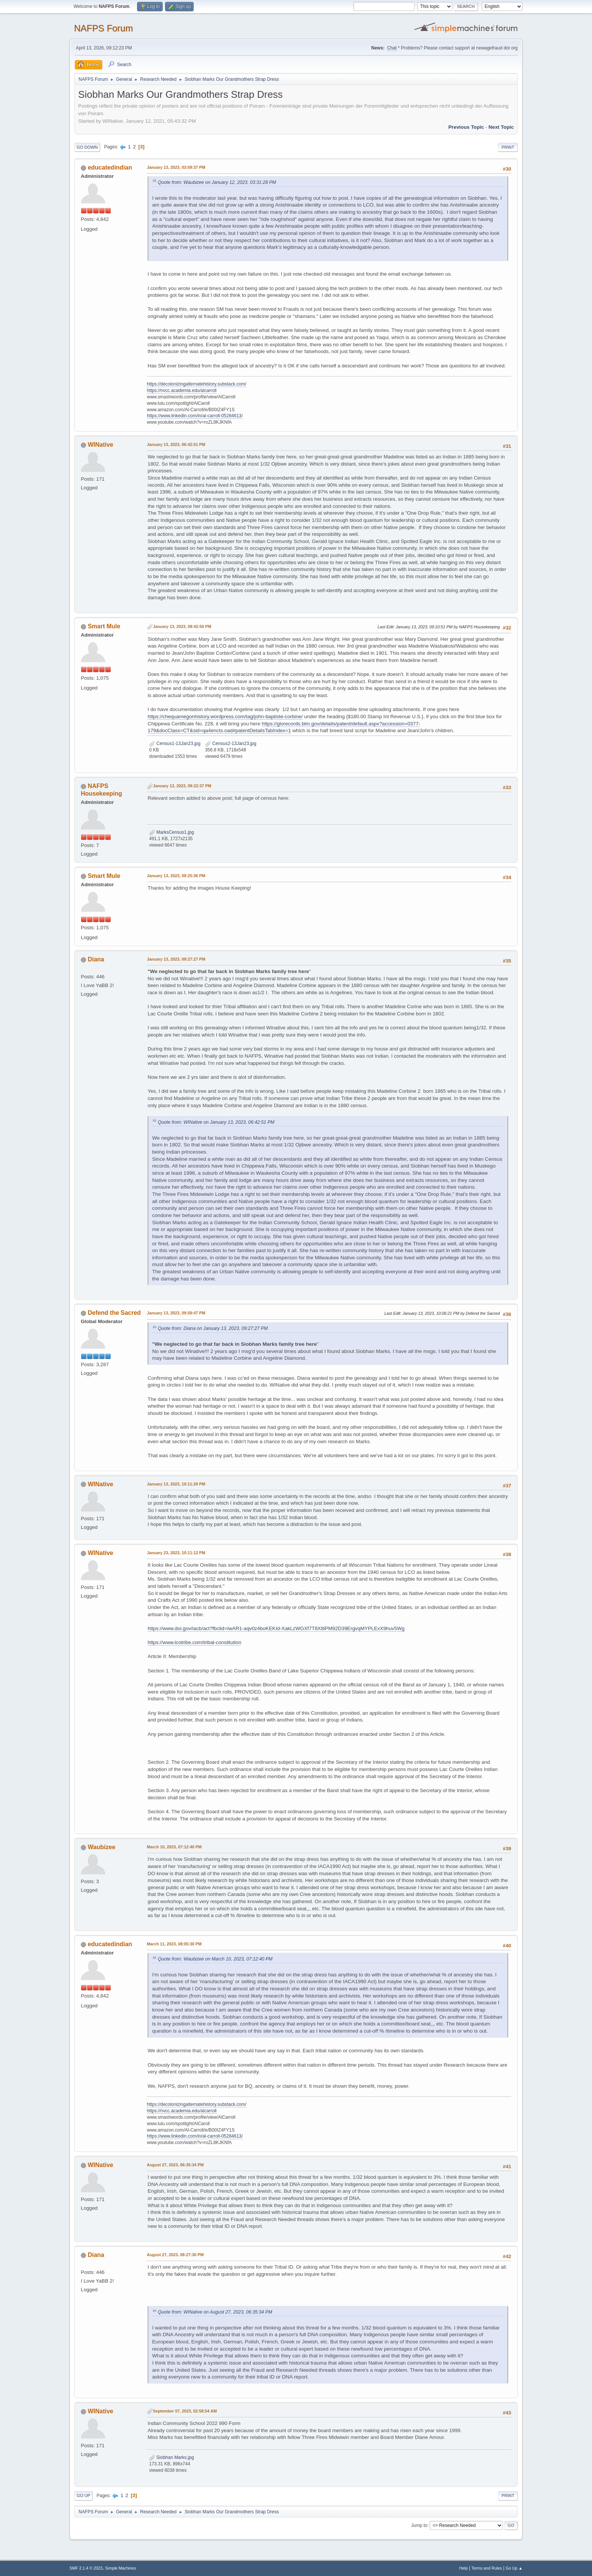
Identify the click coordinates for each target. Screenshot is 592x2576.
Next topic (501, 127)
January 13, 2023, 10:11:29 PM (176, 1484)
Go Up (83, 2495)
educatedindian (110, 167)
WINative (100, 444)
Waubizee (101, 1847)
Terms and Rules (487, 2568)
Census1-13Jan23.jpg (174, 743)
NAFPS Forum (103, 28)
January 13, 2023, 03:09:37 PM (176, 167)
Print (507, 147)
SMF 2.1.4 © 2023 (86, 2568)
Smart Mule (104, 626)
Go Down (87, 147)
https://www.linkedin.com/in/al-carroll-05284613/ (195, 415)
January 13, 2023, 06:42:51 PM (176, 444)
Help (463, 2568)
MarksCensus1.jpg (171, 832)
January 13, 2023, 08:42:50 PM (182, 626)
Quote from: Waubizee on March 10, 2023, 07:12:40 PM (215, 1959)
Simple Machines (120, 2568)
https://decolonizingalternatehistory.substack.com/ (197, 384)
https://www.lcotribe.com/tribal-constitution (194, 1642)
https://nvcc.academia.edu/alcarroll (182, 390)
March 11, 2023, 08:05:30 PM (174, 1944)
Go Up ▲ (514, 2568)
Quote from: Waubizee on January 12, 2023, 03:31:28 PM (217, 182)
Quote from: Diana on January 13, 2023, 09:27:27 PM (213, 1328)
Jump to (419, 2525)
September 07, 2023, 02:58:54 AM (185, 2411)
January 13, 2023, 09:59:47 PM (176, 1313)
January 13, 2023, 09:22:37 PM (182, 786)
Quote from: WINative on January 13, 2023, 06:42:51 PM (216, 1122)
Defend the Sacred (114, 1313)
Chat (391, 48)
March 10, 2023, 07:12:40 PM (174, 1847)
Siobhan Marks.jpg (171, 2457)
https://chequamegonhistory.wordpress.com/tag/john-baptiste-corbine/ (225, 716)
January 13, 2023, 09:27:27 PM (176, 959)
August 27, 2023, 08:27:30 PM (175, 2254)
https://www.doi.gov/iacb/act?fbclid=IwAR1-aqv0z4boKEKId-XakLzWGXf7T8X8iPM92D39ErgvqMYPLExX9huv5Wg (276, 1628)
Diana (96, 959)
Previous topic (466, 127)
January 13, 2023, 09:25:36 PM (176, 875)
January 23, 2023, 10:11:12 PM (176, 1552)
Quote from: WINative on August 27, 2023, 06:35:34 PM (215, 2312)
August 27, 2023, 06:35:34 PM (175, 2165)
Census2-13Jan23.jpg (230, 743)
